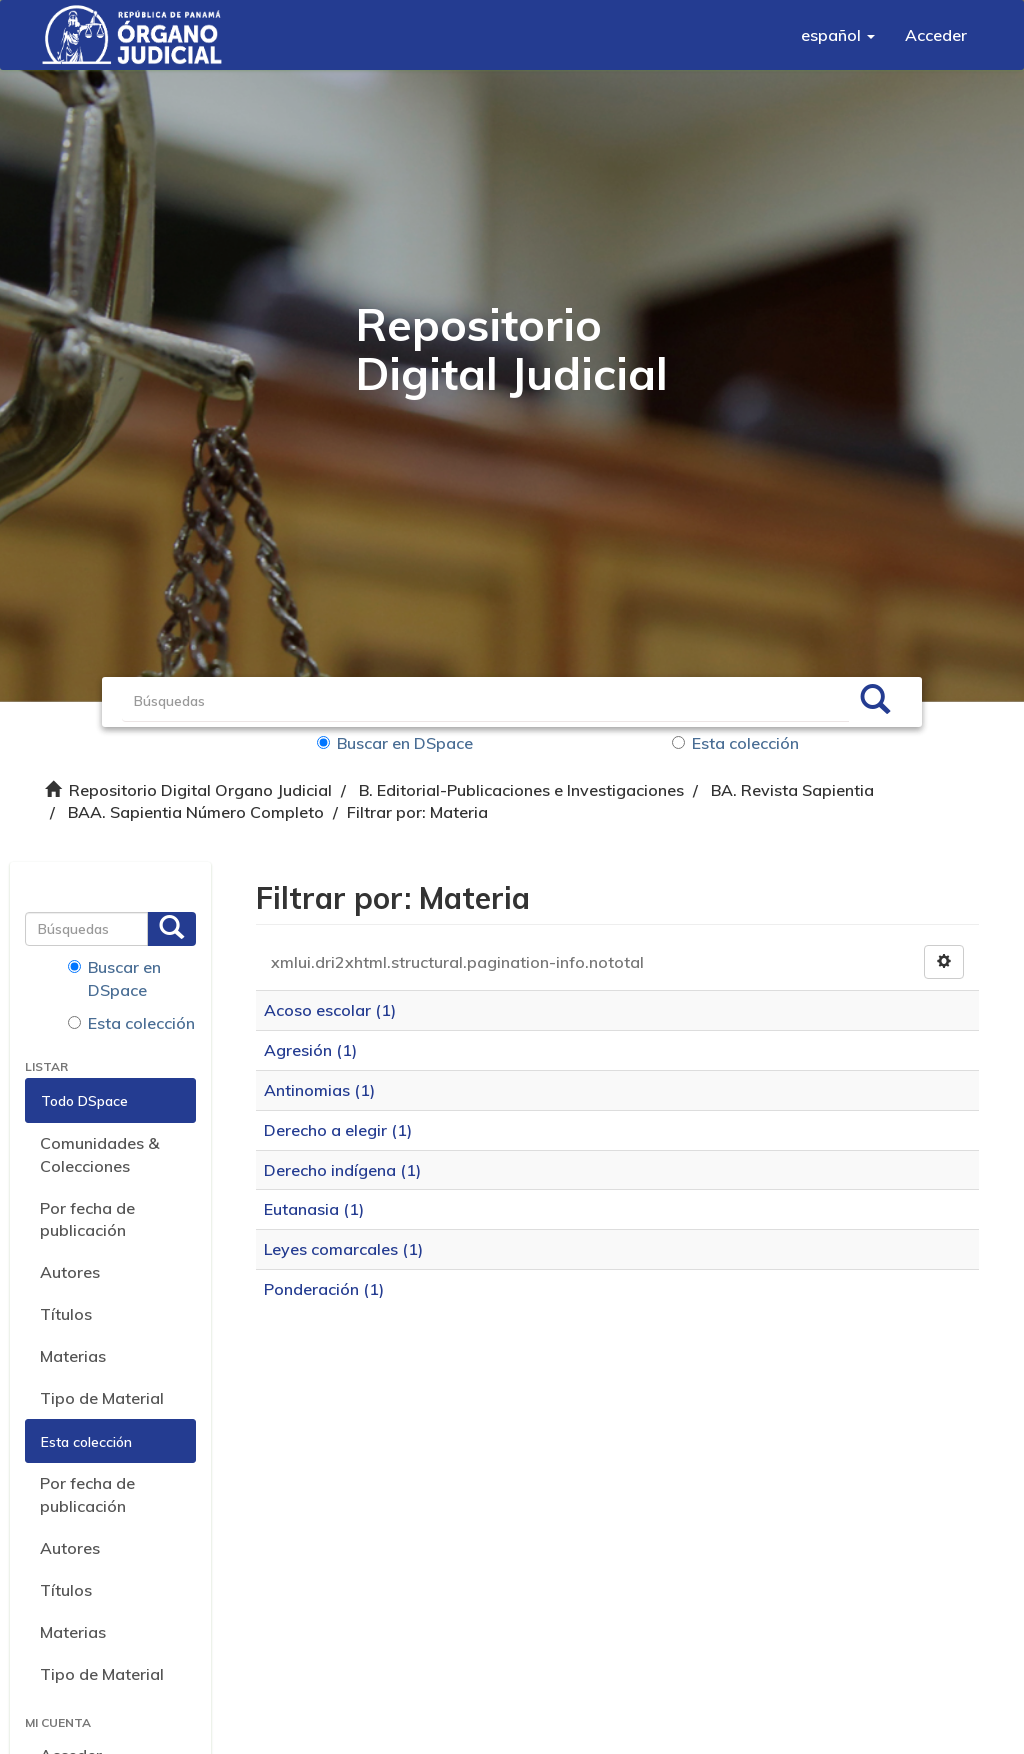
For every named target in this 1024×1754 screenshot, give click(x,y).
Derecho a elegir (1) (338, 1130)
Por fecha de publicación (87, 1219)
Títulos (66, 1314)
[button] (838, 35)
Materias (73, 1356)
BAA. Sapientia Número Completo (196, 812)
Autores (70, 1272)
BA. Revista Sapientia (792, 790)
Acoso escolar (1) (330, 1010)
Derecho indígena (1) (342, 1170)
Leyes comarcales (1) (343, 1249)
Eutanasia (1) (314, 1209)
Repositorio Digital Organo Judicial (200, 790)
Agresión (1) (310, 1050)
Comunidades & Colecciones (99, 1154)
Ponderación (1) (324, 1289)
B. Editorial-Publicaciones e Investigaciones (521, 790)
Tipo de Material (102, 1398)
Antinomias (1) (319, 1090)
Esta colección (735, 743)
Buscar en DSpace (395, 743)
